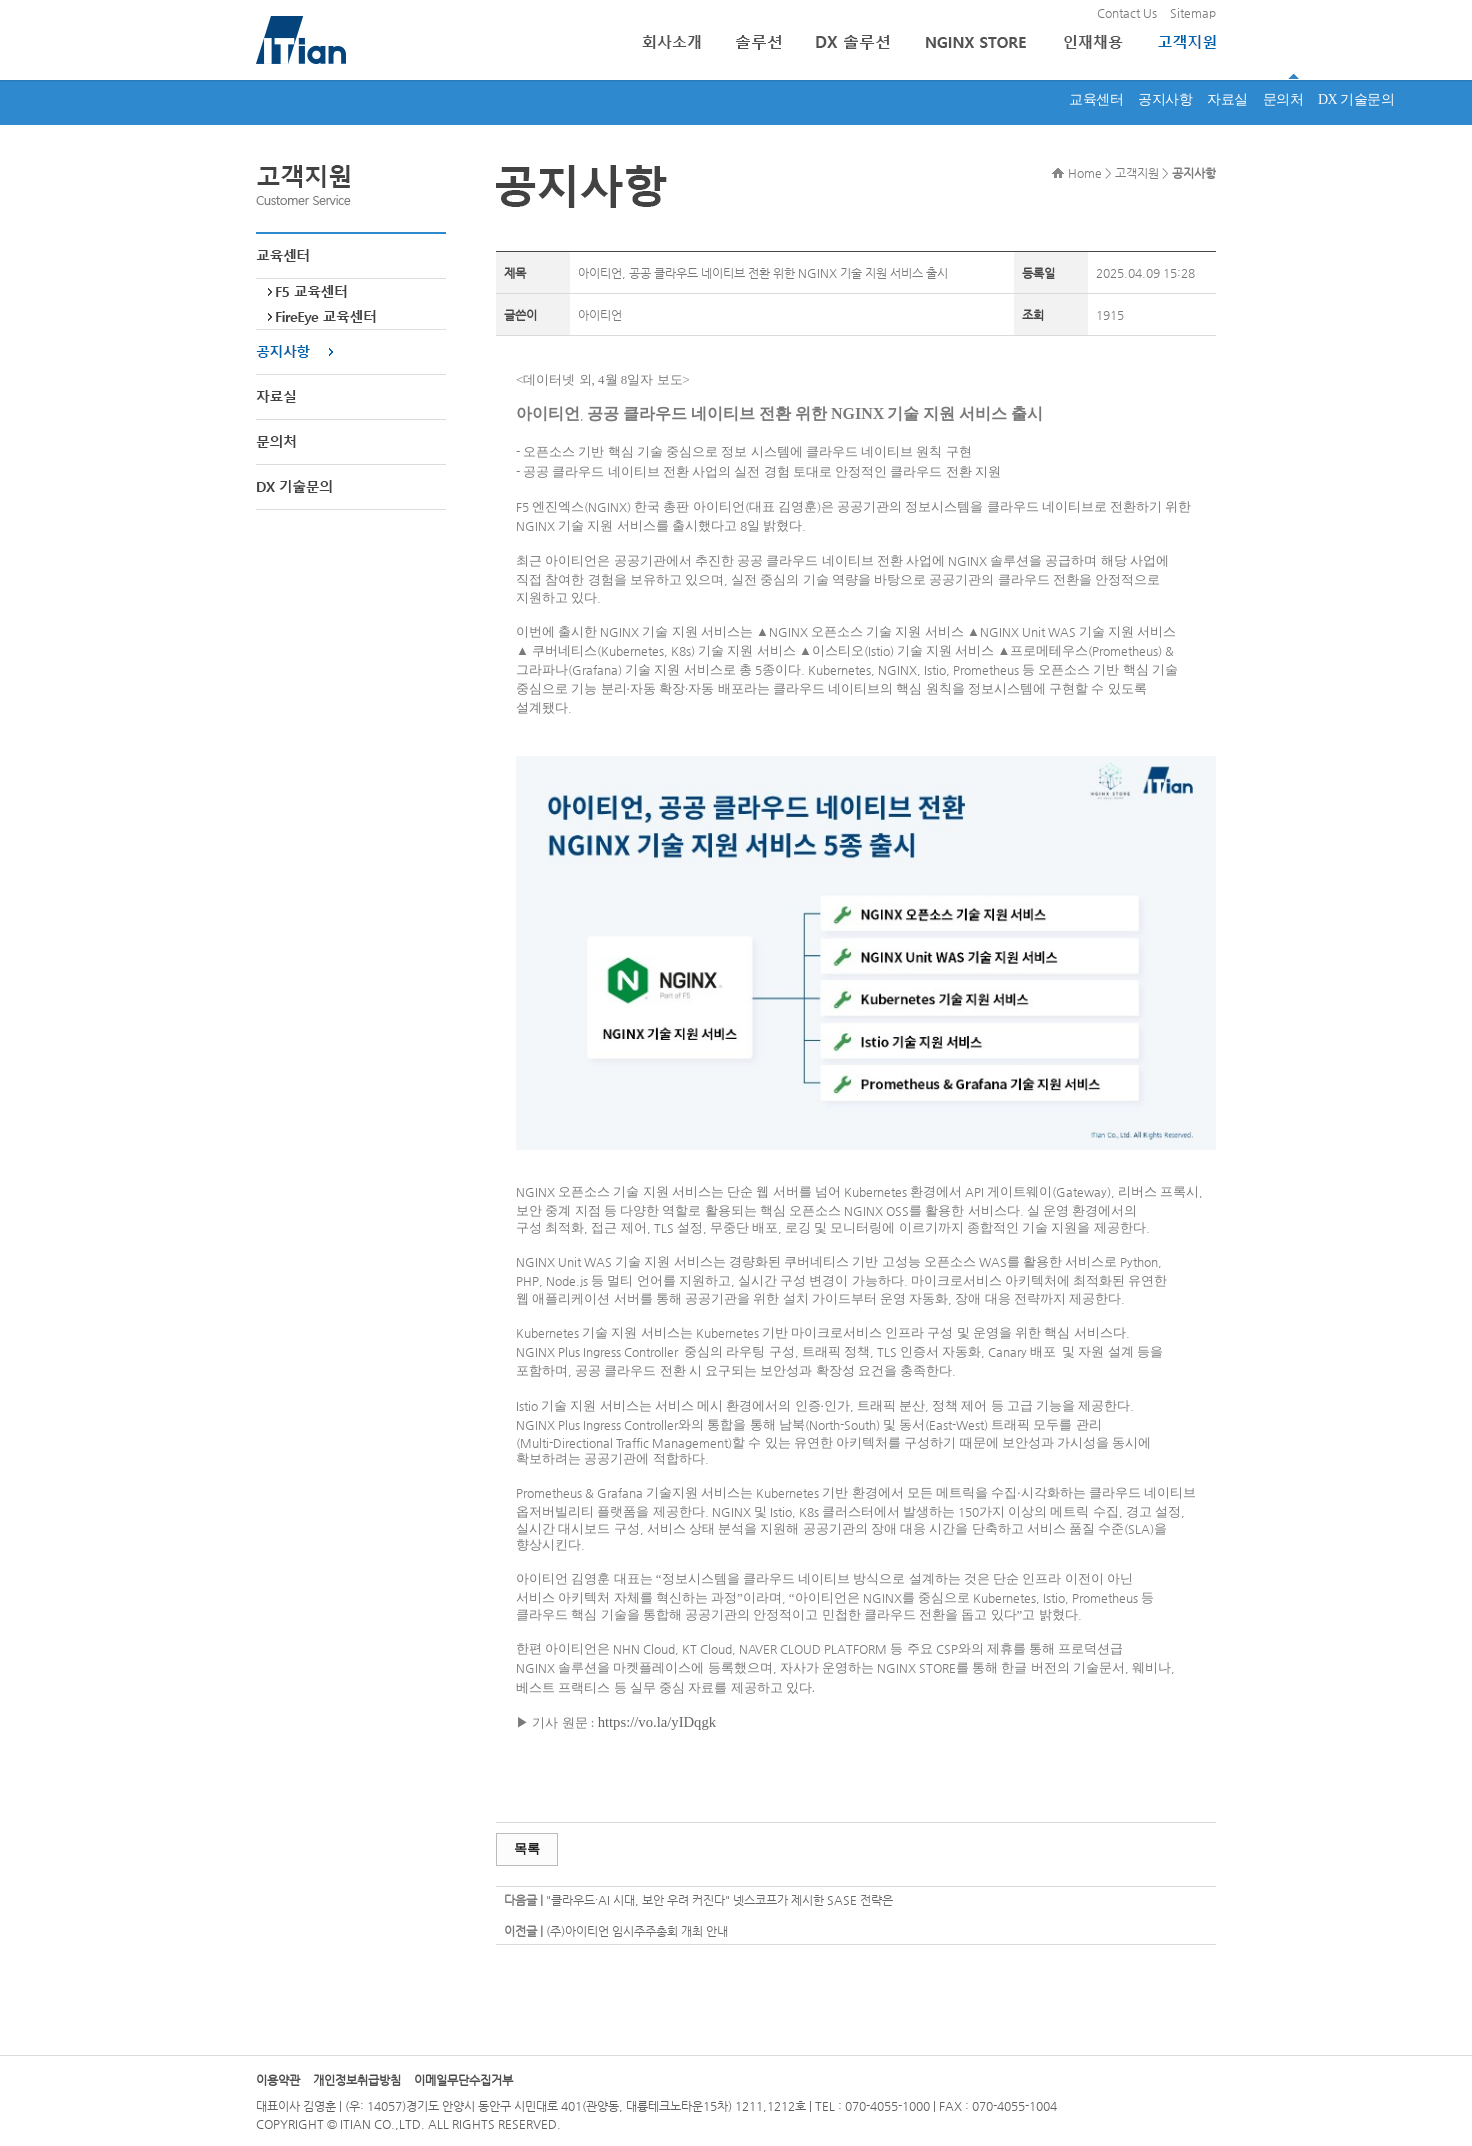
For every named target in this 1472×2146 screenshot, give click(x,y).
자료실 (1227, 99)
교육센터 (1096, 99)
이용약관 (278, 2080)
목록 (527, 1848)
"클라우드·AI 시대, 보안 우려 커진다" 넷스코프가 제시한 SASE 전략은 (719, 1900)
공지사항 (1165, 99)
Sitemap (1193, 13)
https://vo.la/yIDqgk (657, 1722)
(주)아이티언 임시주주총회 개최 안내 (637, 1931)
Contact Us (1127, 13)
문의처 (1283, 99)
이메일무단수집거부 (463, 2080)
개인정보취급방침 (357, 2080)
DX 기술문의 (1356, 99)
